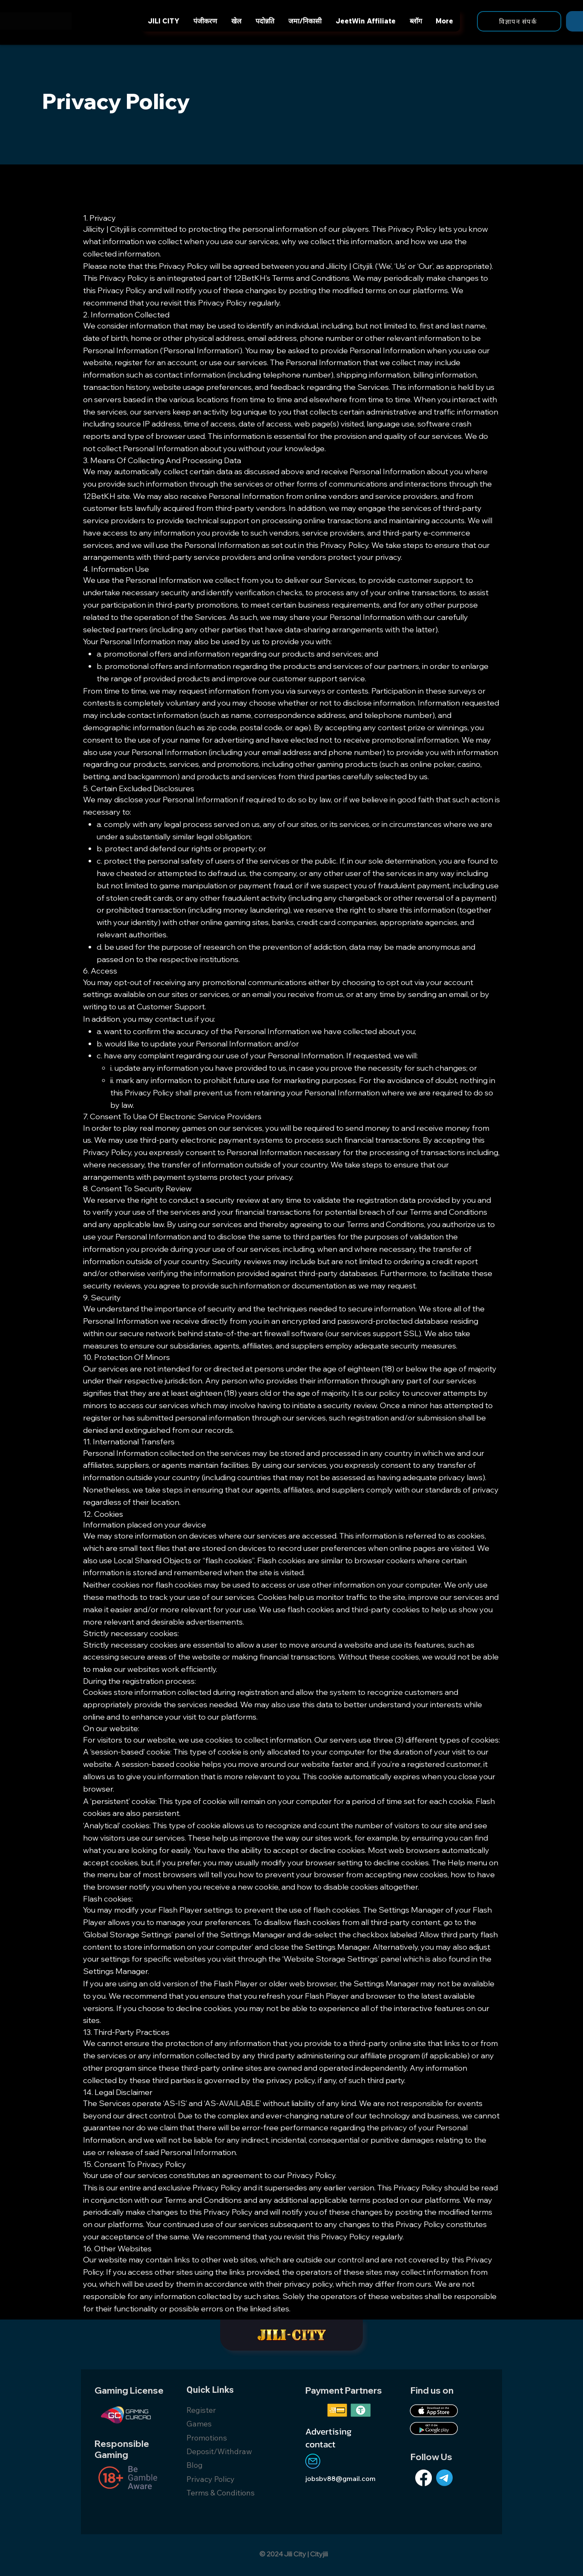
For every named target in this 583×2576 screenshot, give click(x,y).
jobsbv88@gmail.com (340, 2478)
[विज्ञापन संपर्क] (519, 21)
